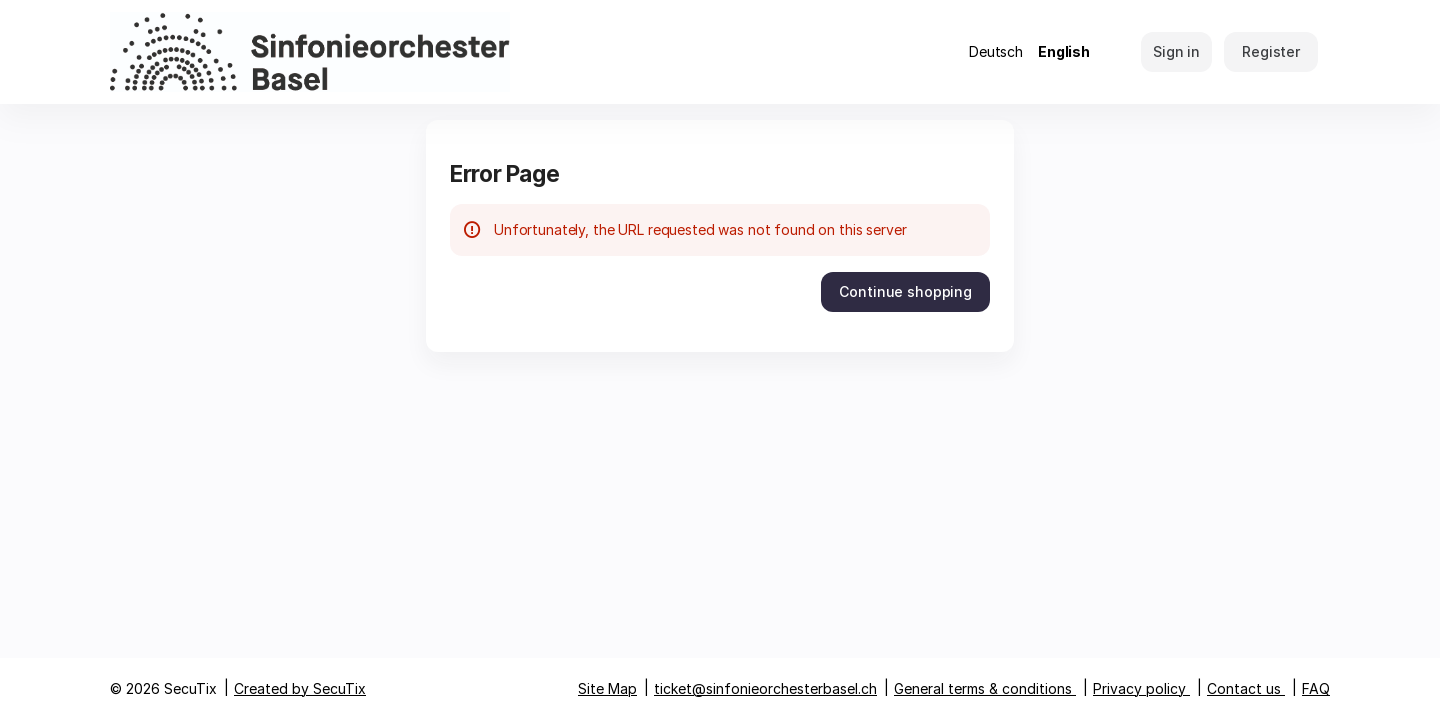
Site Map (607, 688)
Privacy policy (1139, 688)
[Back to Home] (310, 52)
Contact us (1244, 688)
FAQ (1316, 688)
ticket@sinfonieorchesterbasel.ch (765, 688)
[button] (905, 292)
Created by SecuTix (300, 688)
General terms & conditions (983, 688)
